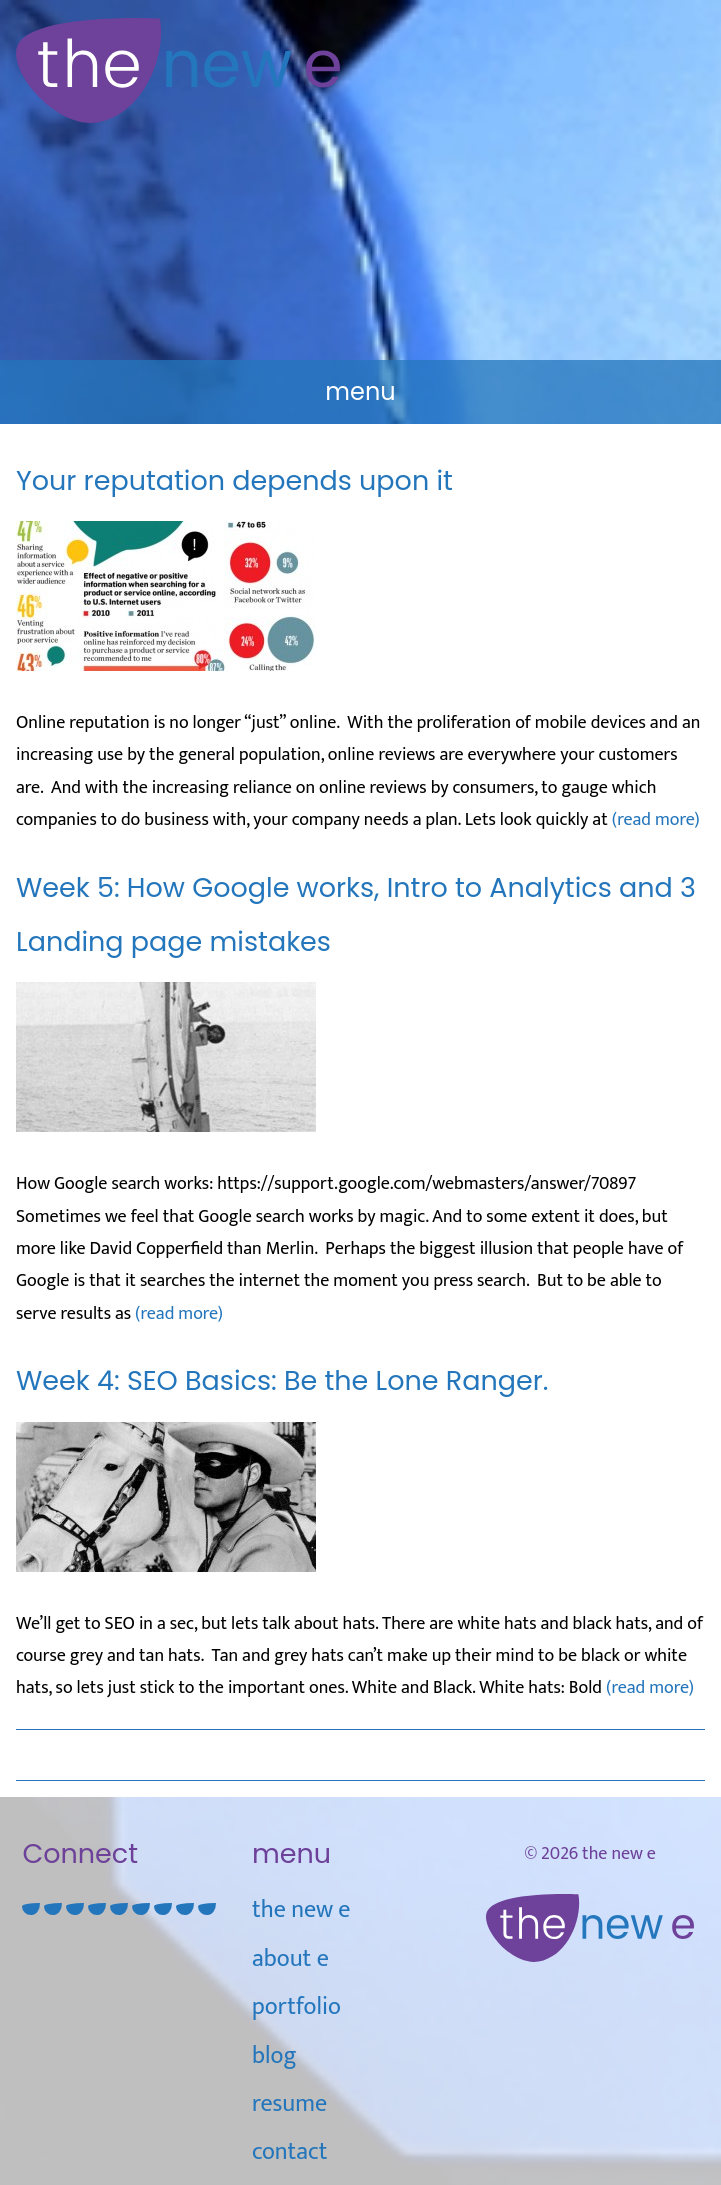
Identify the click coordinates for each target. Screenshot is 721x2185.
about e (290, 1959)
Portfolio (296, 2007)
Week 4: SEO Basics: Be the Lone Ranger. (282, 1380)
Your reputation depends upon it (234, 480)
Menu (360, 391)
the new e (301, 1910)
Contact (289, 2152)
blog (274, 2056)
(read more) (656, 820)
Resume (289, 2104)
